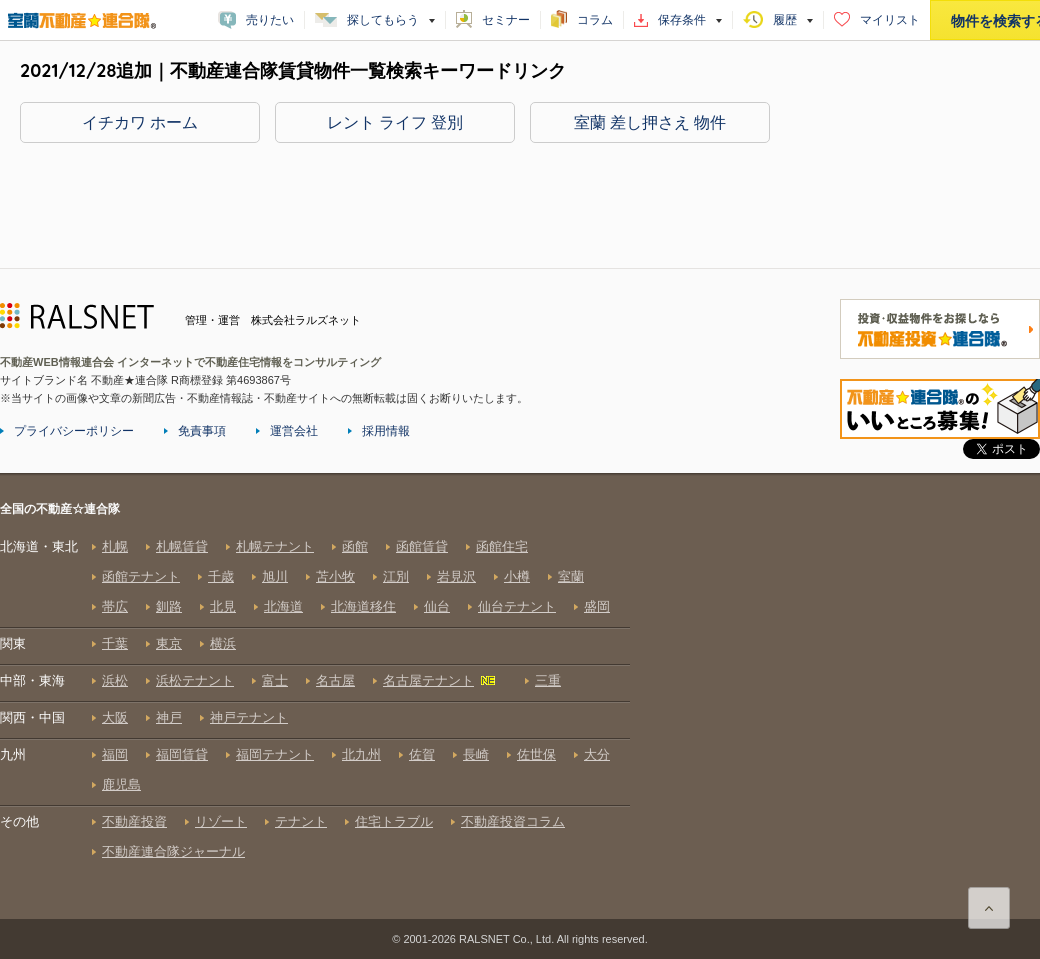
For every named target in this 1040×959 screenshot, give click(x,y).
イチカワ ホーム (140, 122)
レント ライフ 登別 (395, 122)
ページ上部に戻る (989, 908)
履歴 (785, 20)
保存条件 (682, 20)
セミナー (506, 20)
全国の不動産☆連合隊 (315, 709)
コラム (595, 20)
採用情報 (386, 431)
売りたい (270, 20)
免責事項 (202, 431)
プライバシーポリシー (74, 431)
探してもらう (383, 20)
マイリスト (890, 20)
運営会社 (294, 431)
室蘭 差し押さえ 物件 (650, 122)
